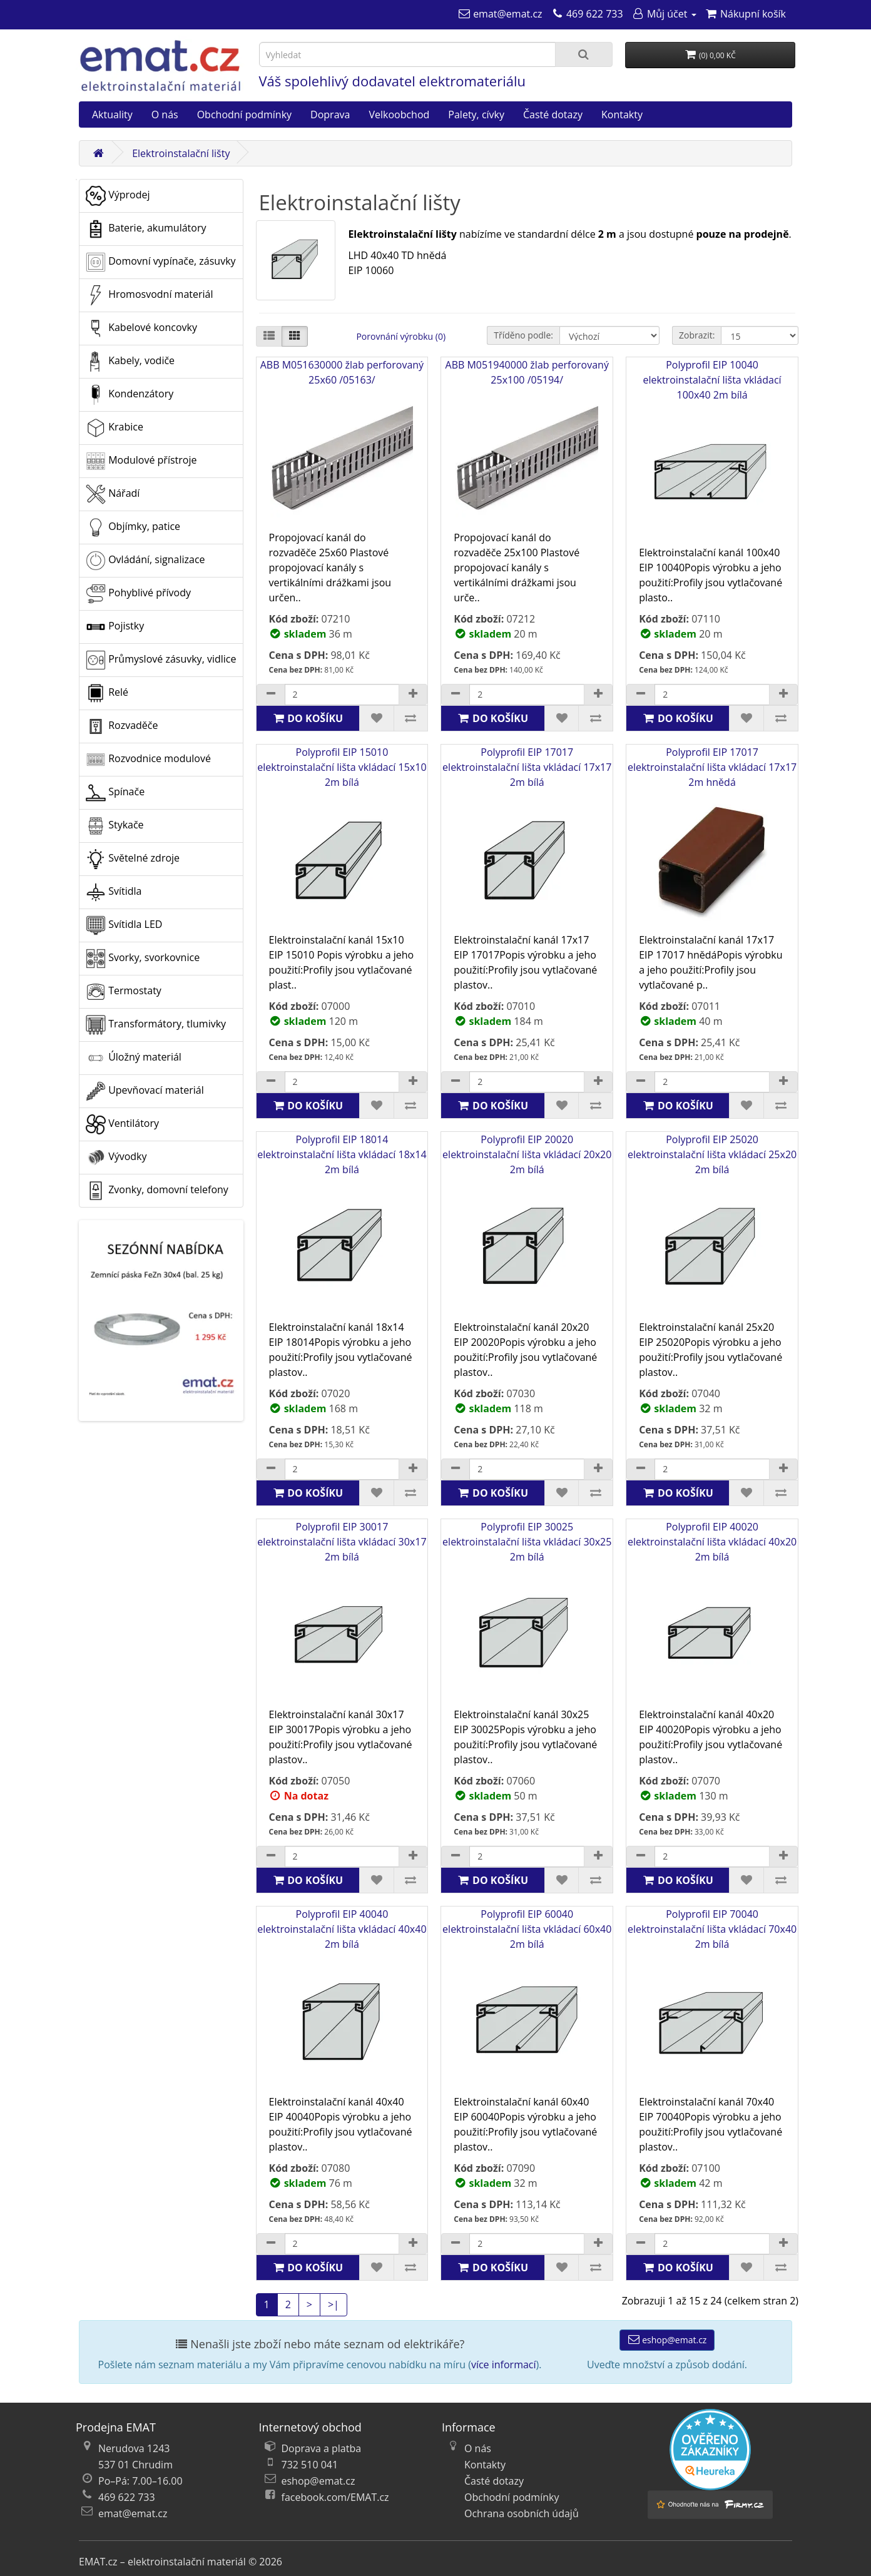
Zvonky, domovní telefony (157, 1191)
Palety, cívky (476, 114)
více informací (503, 2364)
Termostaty (123, 992)
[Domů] (98, 153)
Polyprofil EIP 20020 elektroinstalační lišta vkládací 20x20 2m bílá (526, 1226)
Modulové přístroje (141, 461)
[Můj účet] (664, 14)
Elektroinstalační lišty (181, 153)
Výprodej (118, 196)
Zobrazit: (697, 335)
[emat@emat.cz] (500, 14)
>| (333, 2304)
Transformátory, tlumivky (156, 1025)
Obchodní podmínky (244, 114)
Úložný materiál (133, 1058)
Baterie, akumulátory (146, 229)
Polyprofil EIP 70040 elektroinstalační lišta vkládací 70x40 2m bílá (712, 2000)
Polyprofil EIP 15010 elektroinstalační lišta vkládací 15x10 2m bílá (341, 838)
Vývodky (116, 1158)
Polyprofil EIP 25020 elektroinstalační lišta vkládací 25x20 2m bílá (712, 1226)
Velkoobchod (399, 114)
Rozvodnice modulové (148, 760)
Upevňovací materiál (145, 1091)
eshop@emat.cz (667, 2340)
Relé (107, 693)
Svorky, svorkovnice (143, 959)
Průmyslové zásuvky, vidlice (161, 660)
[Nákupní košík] (745, 14)
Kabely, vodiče (130, 362)
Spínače (115, 793)
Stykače (115, 826)
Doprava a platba (322, 2448)
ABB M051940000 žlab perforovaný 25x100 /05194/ (527, 444)
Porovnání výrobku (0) (401, 336)
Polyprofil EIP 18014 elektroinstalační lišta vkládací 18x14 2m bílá (341, 1226)
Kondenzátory (129, 395)
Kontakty (622, 114)
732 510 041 (310, 2465)
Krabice (114, 428)
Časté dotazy (553, 114)
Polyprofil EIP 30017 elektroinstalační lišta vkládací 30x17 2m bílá (341, 1613)
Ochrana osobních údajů (521, 2513)
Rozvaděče (122, 726)
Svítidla (113, 892)
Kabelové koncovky (141, 328)
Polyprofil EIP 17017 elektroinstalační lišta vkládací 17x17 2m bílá (526, 838)
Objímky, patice (133, 527)
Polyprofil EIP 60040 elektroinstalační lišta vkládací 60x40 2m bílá (526, 2000)
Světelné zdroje (133, 859)
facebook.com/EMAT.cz (335, 2497)
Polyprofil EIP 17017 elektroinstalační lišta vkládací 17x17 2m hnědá (712, 838)
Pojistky (115, 627)
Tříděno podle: (523, 335)
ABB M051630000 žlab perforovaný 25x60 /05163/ (342, 444)
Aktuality (112, 114)
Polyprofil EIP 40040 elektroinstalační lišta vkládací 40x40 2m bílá (341, 2000)
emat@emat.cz (133, 2513)
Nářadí (113, 494)
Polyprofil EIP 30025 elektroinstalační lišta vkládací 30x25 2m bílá (526, 1613)
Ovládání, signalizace (145, 561)
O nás (164, 114)
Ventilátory (122, 1124)
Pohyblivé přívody (138, 594)
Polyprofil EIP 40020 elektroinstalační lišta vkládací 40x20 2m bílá (712, 1613)
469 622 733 (126, 2497)
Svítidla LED (124, 925)
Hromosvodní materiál (149, 295)
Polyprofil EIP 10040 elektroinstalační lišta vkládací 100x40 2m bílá (712, 451)
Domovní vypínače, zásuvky (161, 262)
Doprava (330, 114)
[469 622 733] (587, 14)
